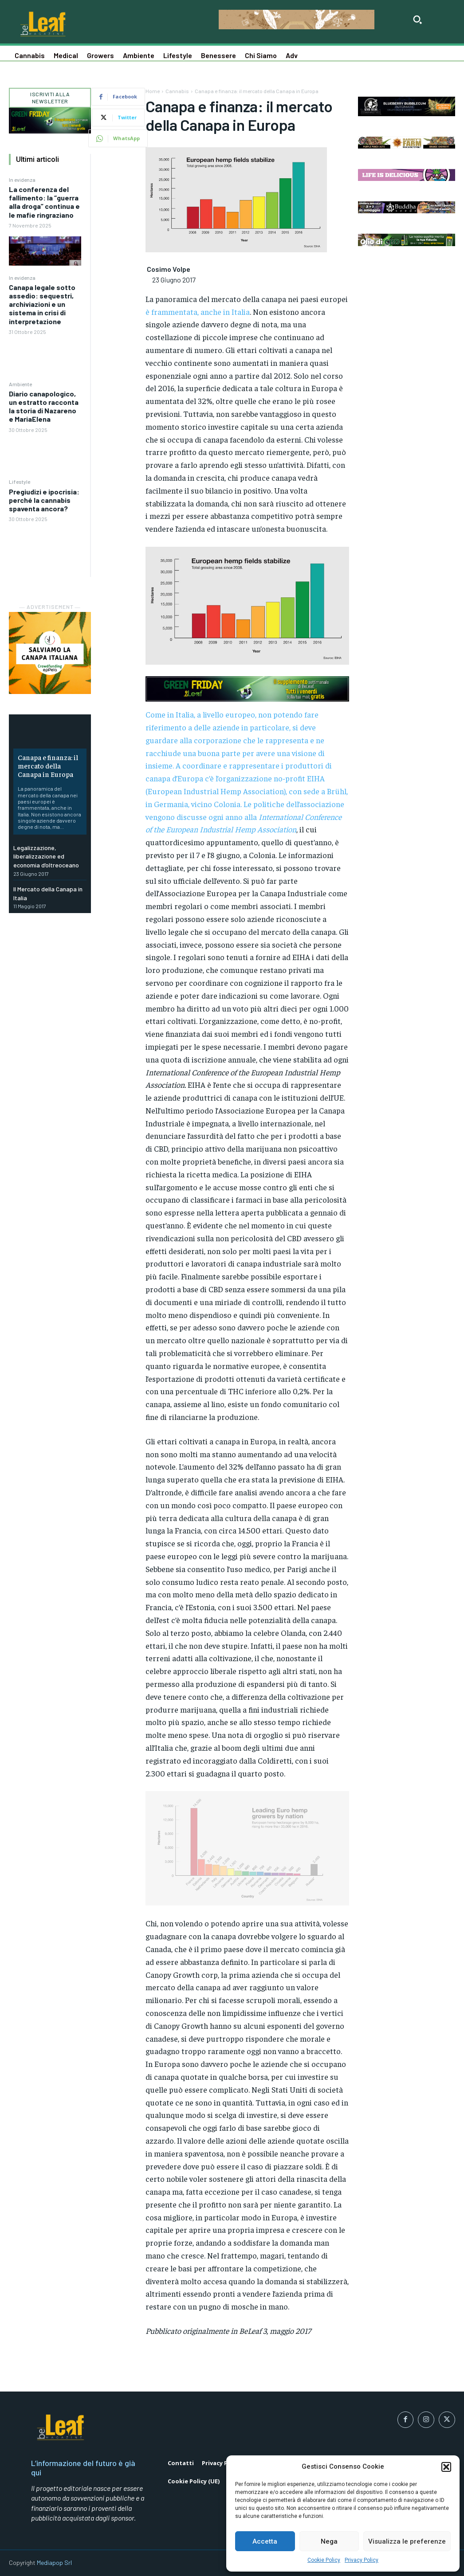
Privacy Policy (361, 2560)
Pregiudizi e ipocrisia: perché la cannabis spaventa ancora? (44, 500)
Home (152, 91)
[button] (446, 2466)
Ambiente (20, 384)
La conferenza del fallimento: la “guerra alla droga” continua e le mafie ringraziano (44, 202)
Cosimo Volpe (168, 269)
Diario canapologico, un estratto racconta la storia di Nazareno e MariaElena (44, 406)
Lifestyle (19, 481)
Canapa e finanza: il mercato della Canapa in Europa (48, 765)
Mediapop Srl (54, 2562)
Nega (329, 2541)
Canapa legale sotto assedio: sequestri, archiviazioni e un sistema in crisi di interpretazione (42, 304)
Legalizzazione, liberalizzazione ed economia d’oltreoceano (46, 856)
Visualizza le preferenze (407, 2541)
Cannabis (177, 91)
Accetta (264, 2541)
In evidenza (22, 179)
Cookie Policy (323, 2560)
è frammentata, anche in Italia (197, 311)
